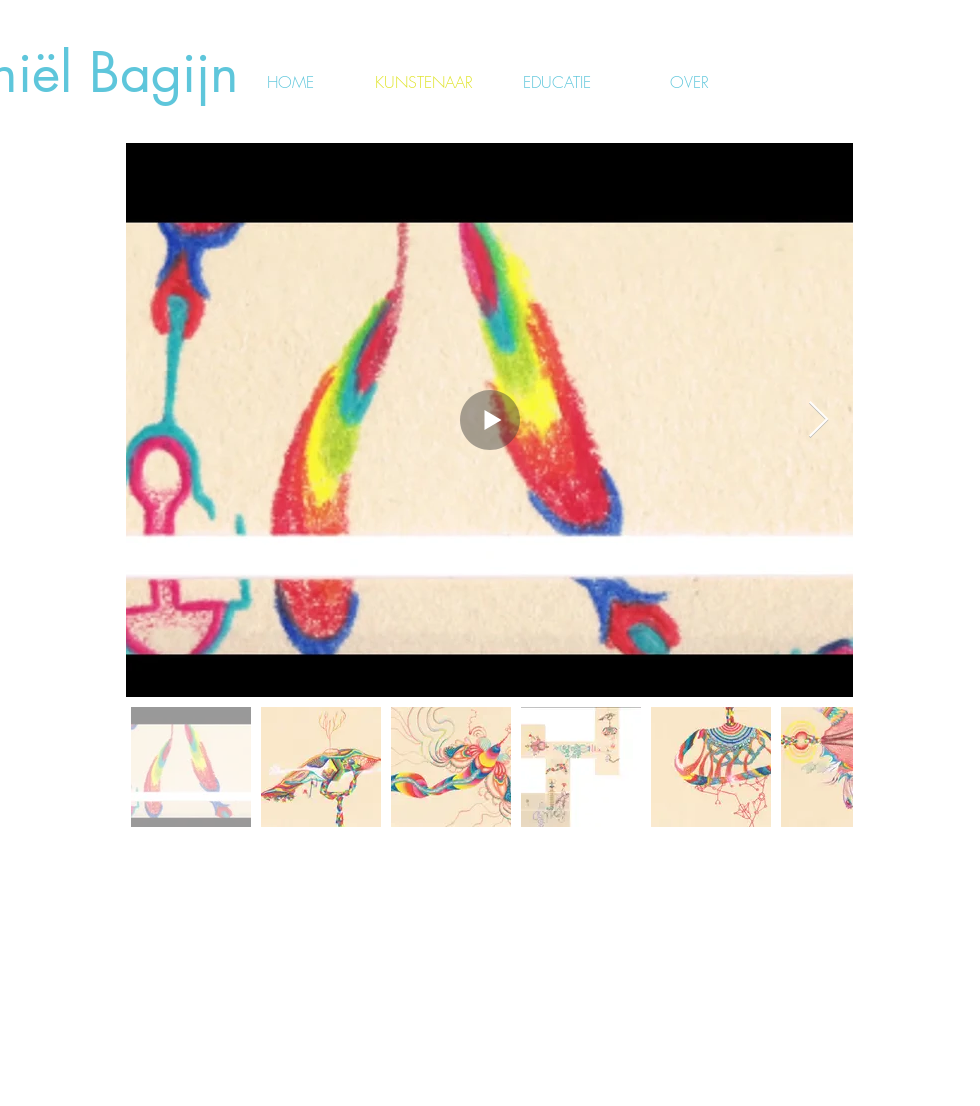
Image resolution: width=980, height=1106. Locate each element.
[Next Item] (818, 420)
